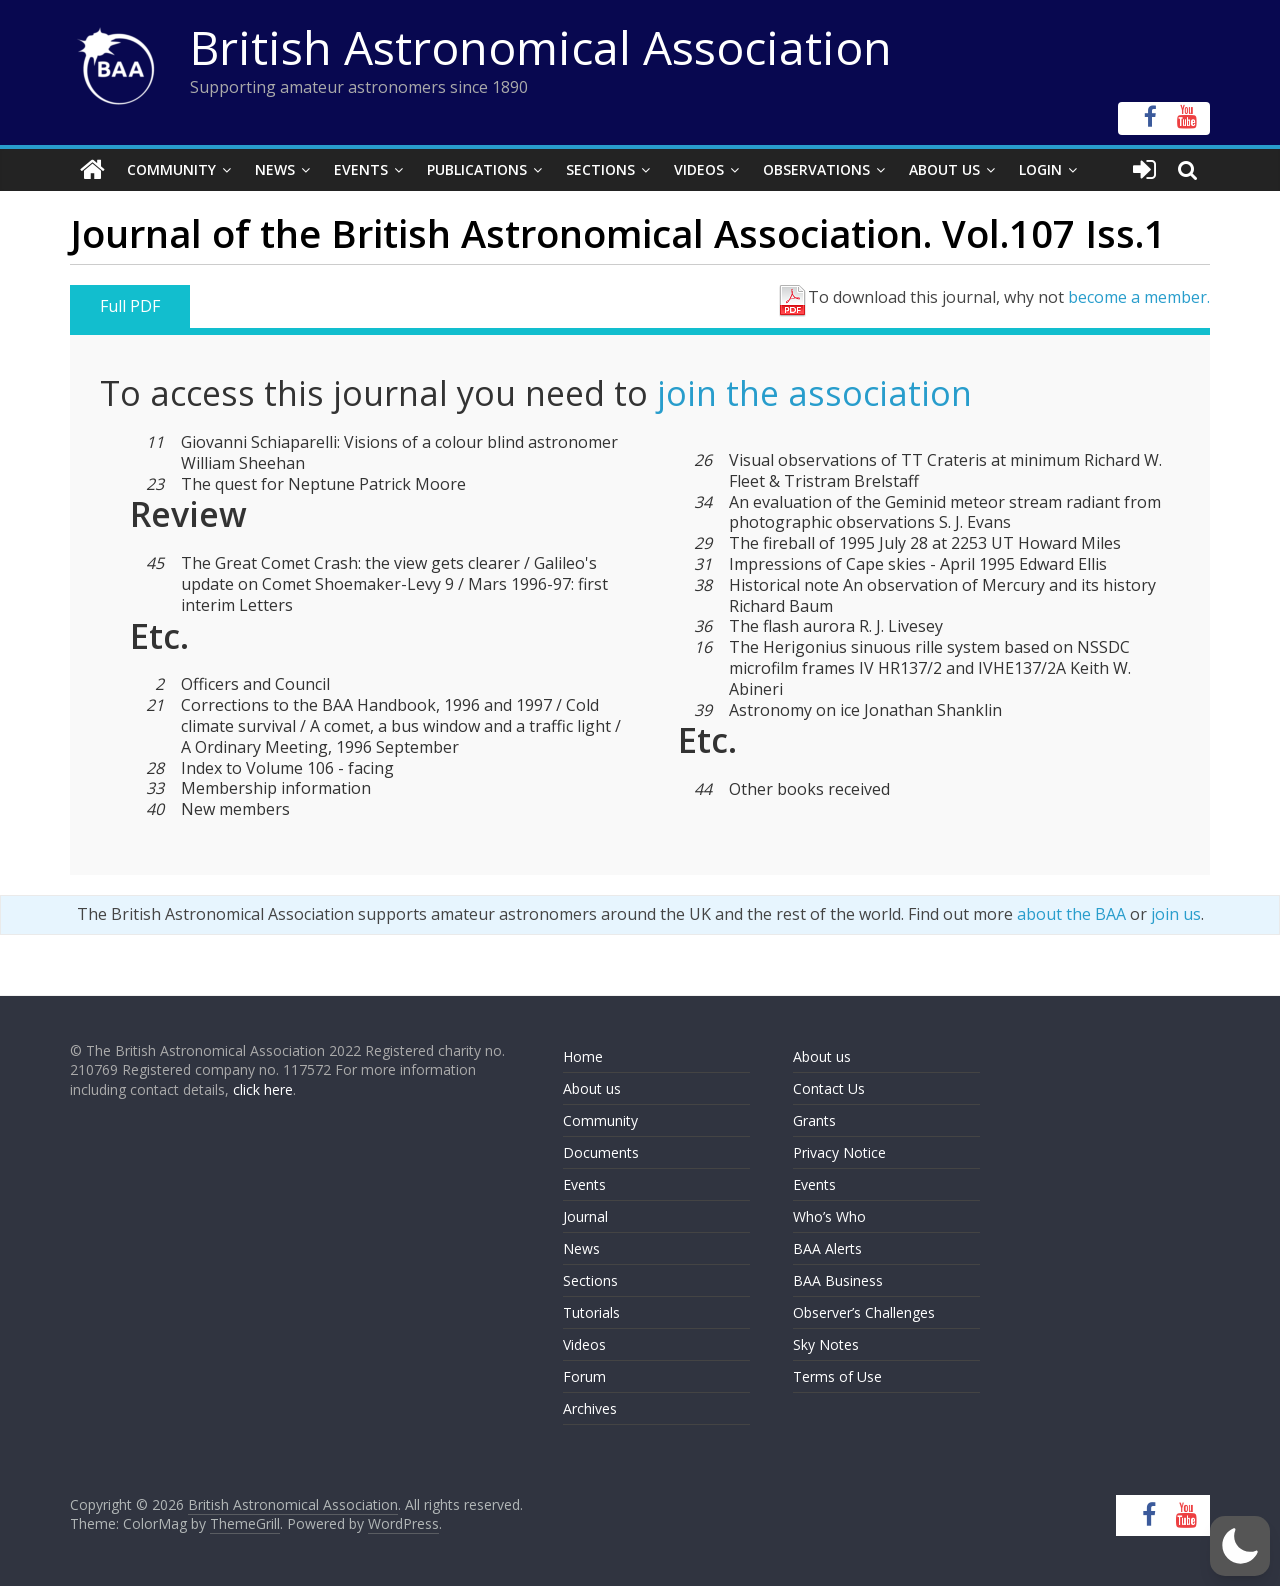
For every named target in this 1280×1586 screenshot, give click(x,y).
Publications (477, 169)
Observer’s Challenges (864, 1312)
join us (1176, 914)
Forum (584, 1376)
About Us (944, 169)
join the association (814, 393)
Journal (585, 1216)
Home (583, 1056)
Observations (816, 169)
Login (1040, 169)
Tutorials (591, 1312)
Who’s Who (829, 1216)
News (275, 169)
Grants (814, 1120)
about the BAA (1071, 914)
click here (263, 1089)
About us (592, 1088)
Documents (601, 1152)
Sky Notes (826, 1344)
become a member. (1139, 297)
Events (361, 169)
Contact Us (829, 1088)
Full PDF (130, 306)
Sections (600, 169)
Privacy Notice (839, 1152)
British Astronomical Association (541, 47)
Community (171, 169)
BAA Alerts (827, 1248)
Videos (699, 169)
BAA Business (838, 1280)
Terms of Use (837, 1376)
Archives (590, 1408)
